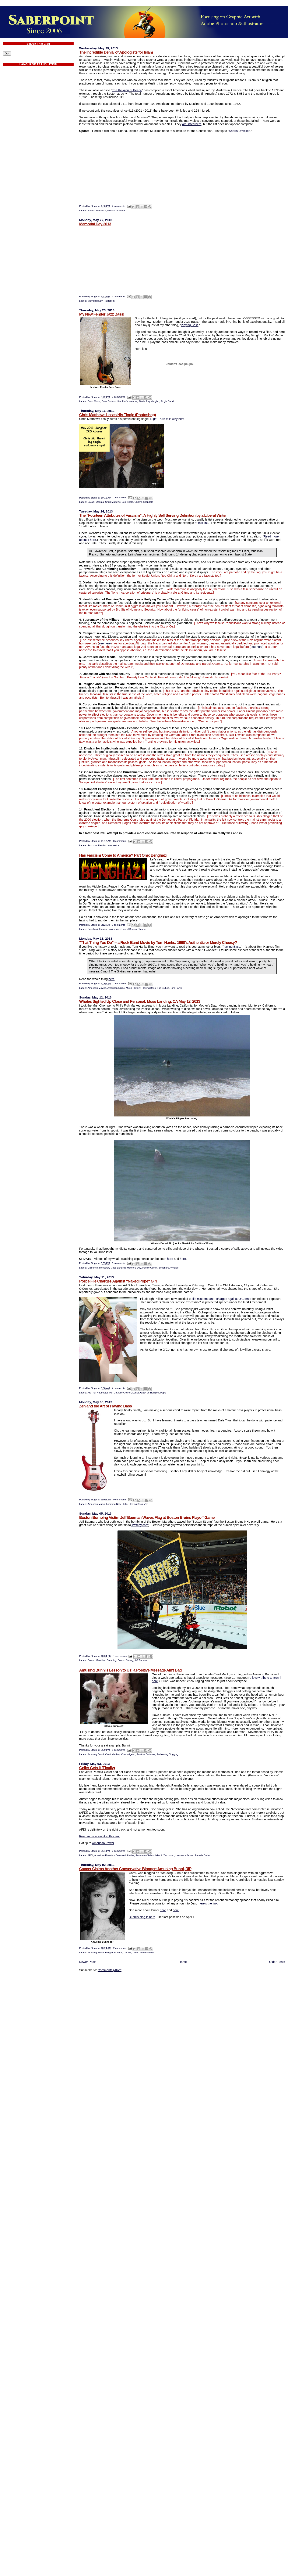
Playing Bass (190, 325)
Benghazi (93, 929)
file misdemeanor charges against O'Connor (221, 1298)
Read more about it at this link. (99, 1836)
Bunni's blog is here (142, 1917)
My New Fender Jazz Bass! (101, 314)
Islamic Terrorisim (164, 1855)
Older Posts (277, 1962)
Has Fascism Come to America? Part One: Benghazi (122, 855)
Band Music (94, 401)
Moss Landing (118, 1267)
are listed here (191, 124)
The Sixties (163, 988)
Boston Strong (125, 1660)
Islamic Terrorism (97, 210)
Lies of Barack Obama (133, 929)
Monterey (104, 1267)
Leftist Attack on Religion (145, 1392)
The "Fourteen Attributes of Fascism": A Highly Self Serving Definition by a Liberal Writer (152, 515)
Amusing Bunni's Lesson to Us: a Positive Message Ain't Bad (130, 1670)
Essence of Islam (145, 1855)
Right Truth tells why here (167, 419)
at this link (201, 523)
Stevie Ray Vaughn (148, 401)
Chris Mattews (112, 502)
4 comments (118, 1388)
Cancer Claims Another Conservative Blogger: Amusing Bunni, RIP (135, 1869)
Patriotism (109, 300)
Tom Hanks (176, 988)
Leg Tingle (127, 502)
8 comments (119, 841)
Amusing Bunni (96, 1754)
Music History (133, 988)
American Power (103, 1843)
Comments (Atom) (110, 1970)
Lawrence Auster (185, 1855)
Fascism (92, 845)
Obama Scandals (143, 502)
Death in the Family (143, 1952)
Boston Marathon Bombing (102, 1660)
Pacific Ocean (149, 1267)
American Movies (97, 988)
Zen (146, 1504)
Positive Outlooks (146, 1754)
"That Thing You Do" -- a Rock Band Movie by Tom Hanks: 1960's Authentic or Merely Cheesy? (158, 942)
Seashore (164, 1267)
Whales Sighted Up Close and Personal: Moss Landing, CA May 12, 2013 (139, 1001)
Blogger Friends (113, 1952)
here (112, 979)
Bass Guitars (108, 401)
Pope (163, 1392)
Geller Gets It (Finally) (97, 1768)
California (93, 1267)
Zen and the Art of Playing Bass (105, 1406)
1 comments (119, 497)
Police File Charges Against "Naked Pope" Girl (118, 1281)
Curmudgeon (128, 1754)
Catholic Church (122, 1392)
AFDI (90, 1855)
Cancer (127, 1952)
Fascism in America (108, 845)
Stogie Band (166, 401)
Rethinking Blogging (167, 1754)
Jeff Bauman (141, 1660)
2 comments (118, 206)
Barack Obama (96, 502)
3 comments (118, 397)
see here (105, 643)
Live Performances (127, 401)
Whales (175, 1267)
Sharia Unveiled (239, 131)
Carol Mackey (112, 1754)
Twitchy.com (139, 1525)
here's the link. (208, 1903)
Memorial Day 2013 (95, 224)
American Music (115, 988)
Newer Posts (87, 1962)
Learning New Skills (116, 1504)
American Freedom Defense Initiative (114, 1855)
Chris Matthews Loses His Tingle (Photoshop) (117, 415)
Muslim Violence (116, 210)
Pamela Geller (202, 1855)
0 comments (118, 925)
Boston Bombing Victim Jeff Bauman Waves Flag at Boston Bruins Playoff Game (146, 1517)
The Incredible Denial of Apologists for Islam (116, 52)
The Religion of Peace (127, 90)
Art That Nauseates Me (100, 1392)
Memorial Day (95, 300)
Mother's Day (134, 1267)
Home (183, 1962)
